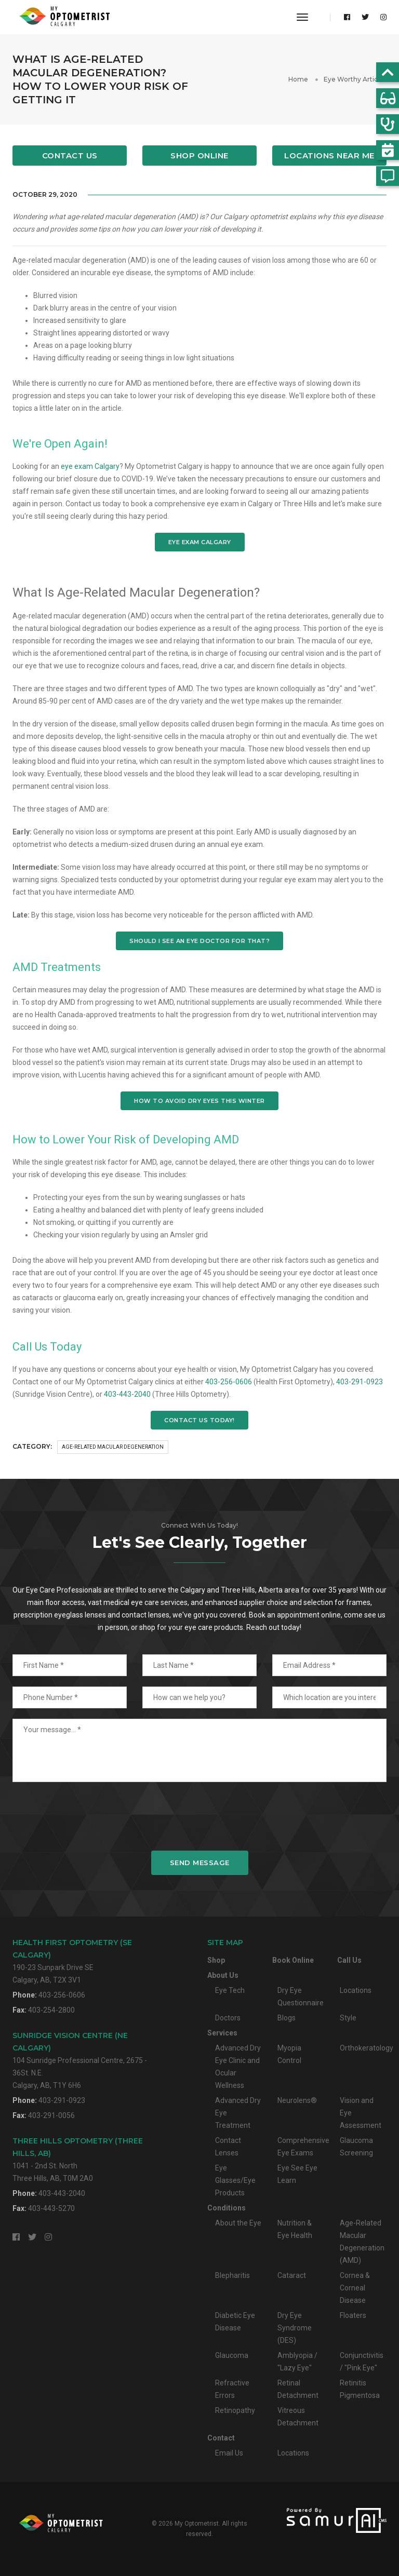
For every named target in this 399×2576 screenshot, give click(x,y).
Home (298, 79)
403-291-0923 (359, 1382)
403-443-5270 (51, 2208)
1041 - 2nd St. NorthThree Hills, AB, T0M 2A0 (77, 2159)
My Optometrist (197, 2523)
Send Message (200, 1862)
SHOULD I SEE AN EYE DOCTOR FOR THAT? (199, 941)
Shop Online (199, 155)
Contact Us (70, 155)
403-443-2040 (127, 1394)
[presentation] (199, 1816)
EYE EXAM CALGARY (199, 542)
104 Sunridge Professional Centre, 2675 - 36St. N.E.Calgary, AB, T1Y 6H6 (79, 2060)
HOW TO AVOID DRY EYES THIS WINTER (199, 1100)
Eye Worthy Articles (355, 79)
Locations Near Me (329, 155)
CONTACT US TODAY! (199, 1420)
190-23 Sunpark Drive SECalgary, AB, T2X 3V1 (72, 1961)
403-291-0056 (51, 2115)
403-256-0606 (228, 1382)
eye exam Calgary (90, 466)
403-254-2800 (51, 2010)
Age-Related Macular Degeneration (113, 1447)
